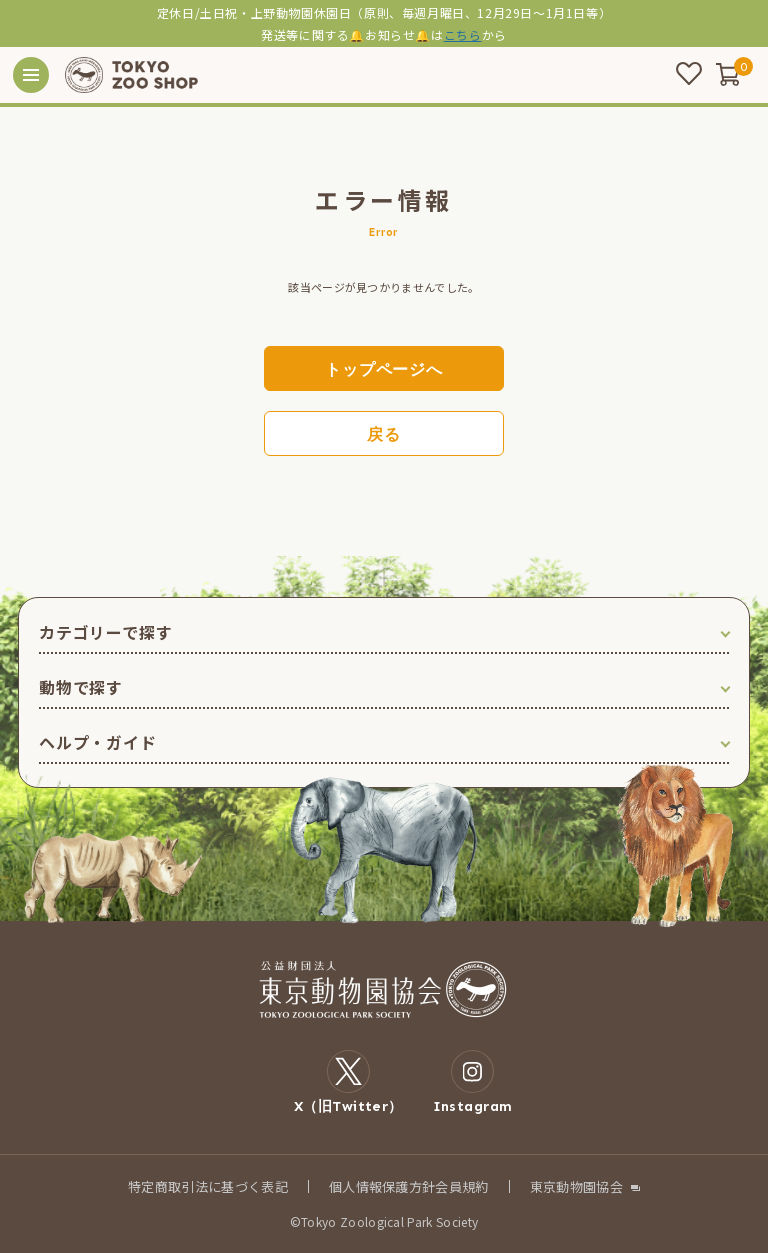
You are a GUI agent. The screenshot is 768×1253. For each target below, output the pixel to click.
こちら (463, 34)
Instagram (473, 1082)
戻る (384, 434)
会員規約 (461, 1186)
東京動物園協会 (576, 1186)
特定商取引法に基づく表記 (208, 1186)
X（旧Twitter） (348, 1082)
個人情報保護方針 (382, 1186)
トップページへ (384, 369)
